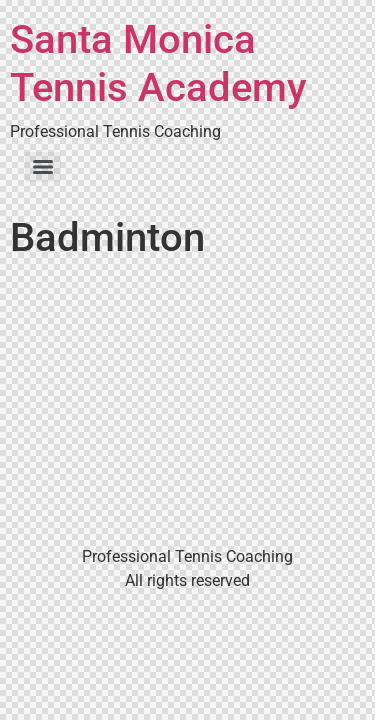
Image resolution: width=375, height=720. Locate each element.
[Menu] (43, 167)
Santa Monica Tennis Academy (158, 63)
